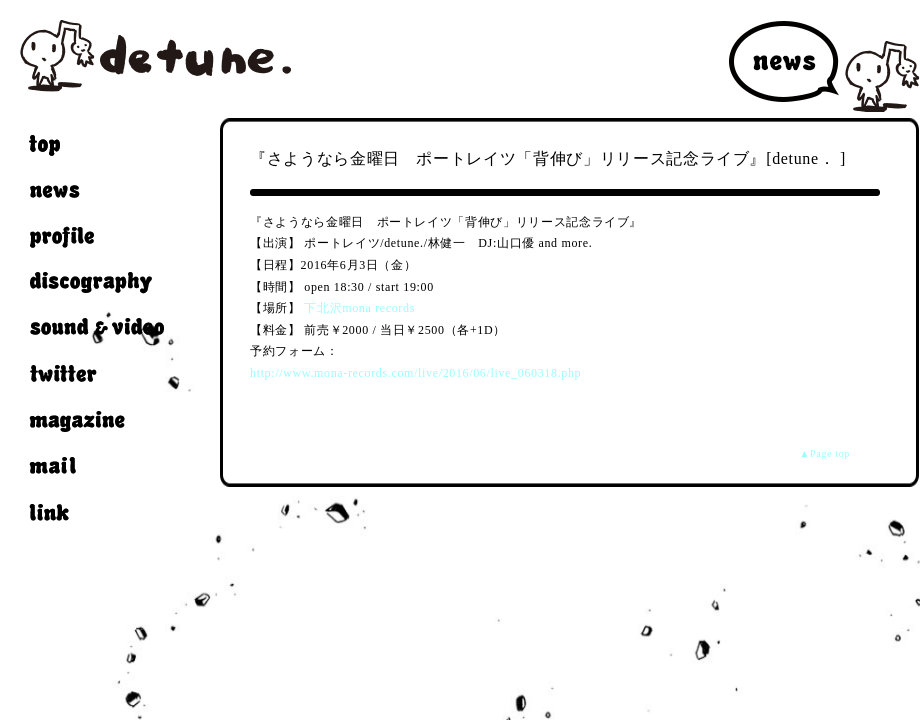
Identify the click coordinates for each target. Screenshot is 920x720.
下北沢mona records (359, 308)
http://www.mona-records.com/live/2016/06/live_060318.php (415, 373)
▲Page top (825, 453)
